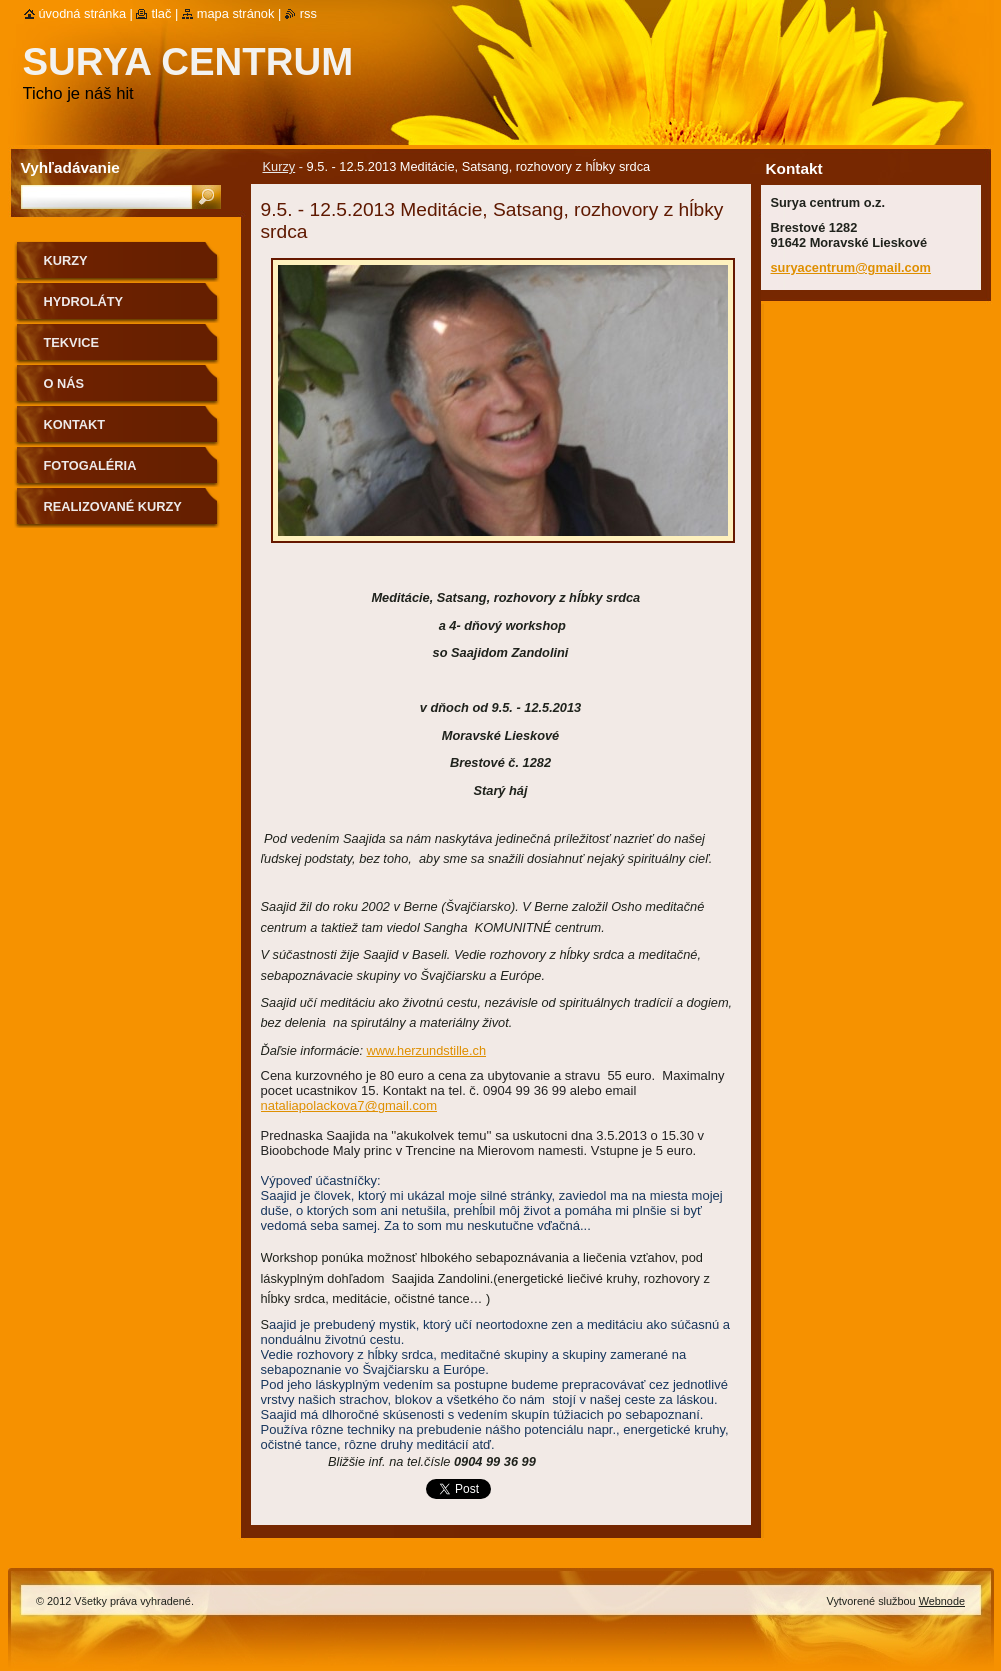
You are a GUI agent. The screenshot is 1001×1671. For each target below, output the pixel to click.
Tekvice (71, 342)
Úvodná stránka (83, 13)
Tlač (161, 13)
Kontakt (75, 424)
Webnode (942, 1601)
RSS (308, 13)
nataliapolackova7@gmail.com (349, 1105)
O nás (64, 383)
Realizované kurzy (113, 506)
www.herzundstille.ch (427, 1050)
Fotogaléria (90, 465)
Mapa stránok (236, 13)
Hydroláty (84, 301)
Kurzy (279, 166)
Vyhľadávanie (70, 167)
